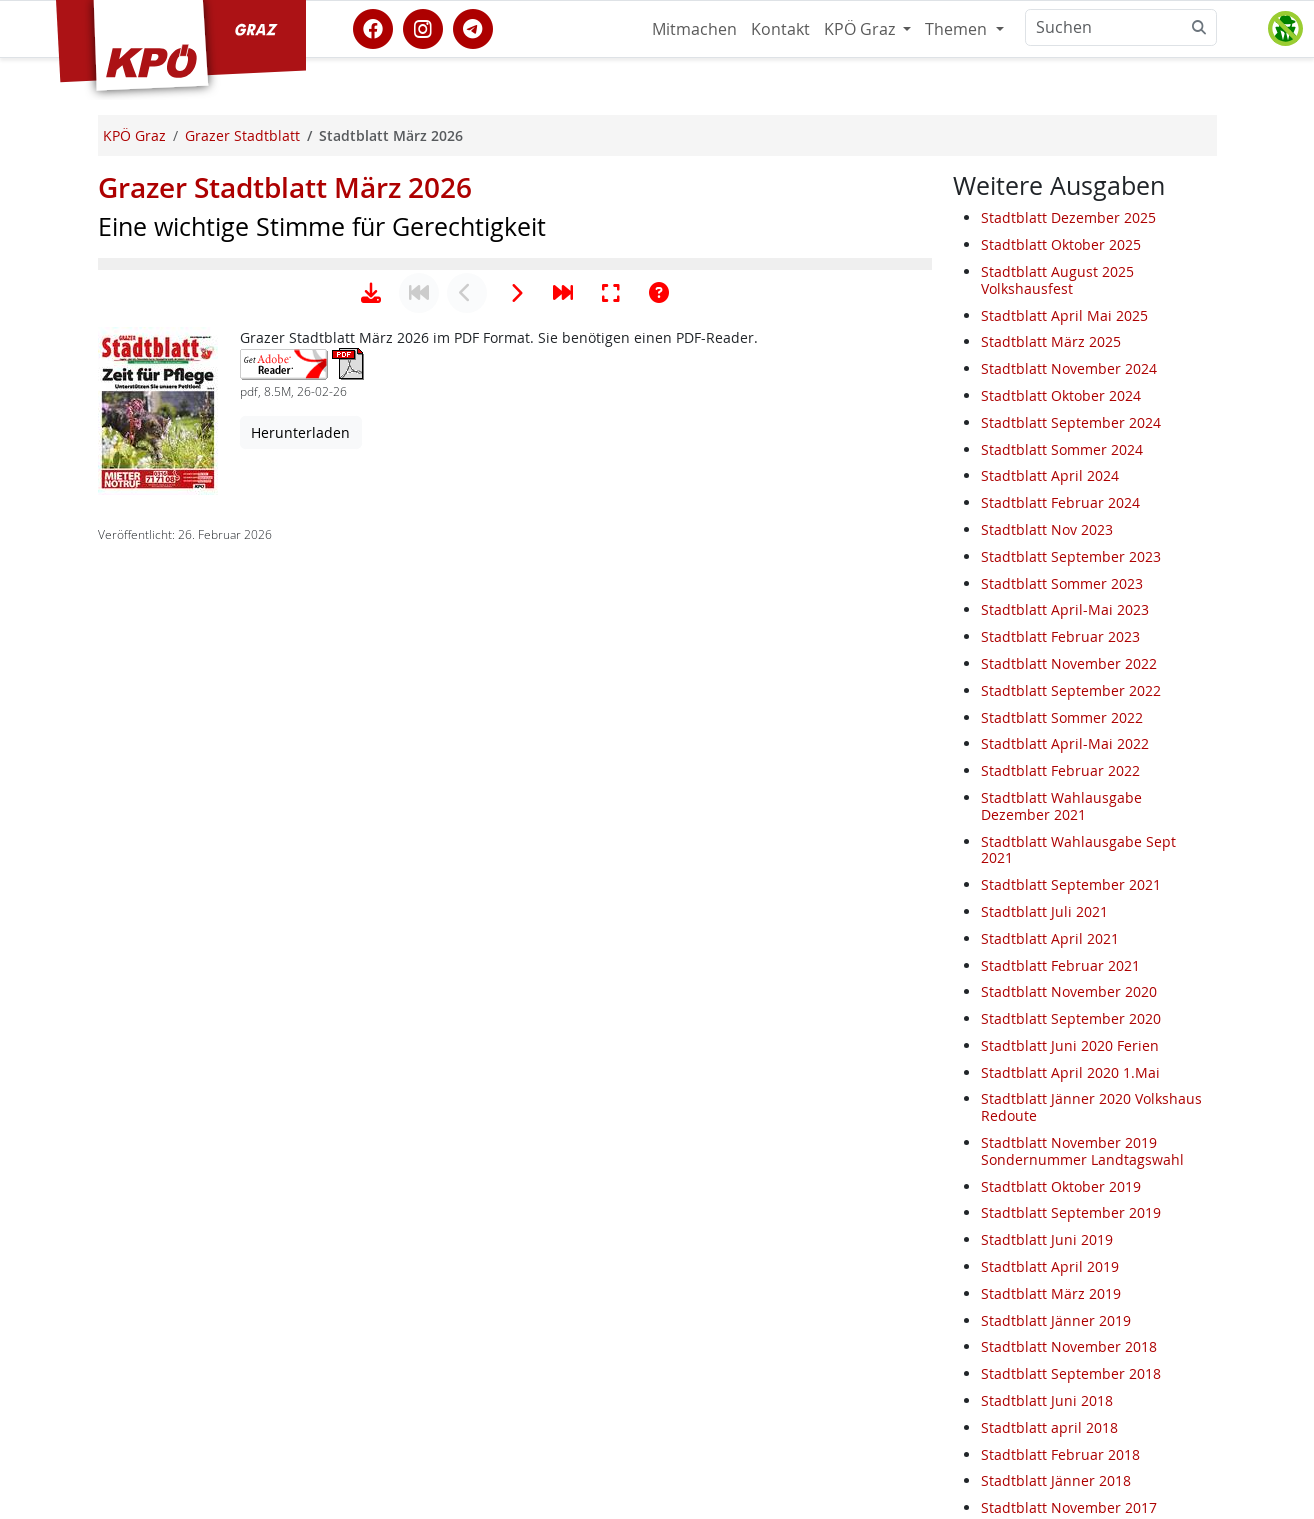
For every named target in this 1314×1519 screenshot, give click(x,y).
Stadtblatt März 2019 (1051, 1293)
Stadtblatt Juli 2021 (1044, 911)
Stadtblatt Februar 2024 (1060, 502)
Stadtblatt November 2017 (1069, 1507)
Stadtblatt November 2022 (1069, 663)
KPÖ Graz (861, 29)
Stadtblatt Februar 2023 (1060, 636)
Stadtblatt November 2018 (1069, 1346)
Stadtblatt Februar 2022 (1060, 770)
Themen (958, 29)
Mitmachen (694, 29)
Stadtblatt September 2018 (1071, 1373)
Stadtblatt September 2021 (1071, 884)
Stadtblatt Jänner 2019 (1056, 1320)
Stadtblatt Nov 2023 (1047, 529)
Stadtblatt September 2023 (1071, 556)
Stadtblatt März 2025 (1051, 341)
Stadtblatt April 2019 (1050, 1266)
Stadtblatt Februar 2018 (1060, 1454)
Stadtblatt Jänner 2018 (1056, 1480)
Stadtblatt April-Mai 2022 (1065, 743)
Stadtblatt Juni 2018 (1047, 1400)
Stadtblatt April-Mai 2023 (1065, 609)
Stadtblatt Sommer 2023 (1062, 583)
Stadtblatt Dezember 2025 (1068, 217)
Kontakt (780, 29)
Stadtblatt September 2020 (1071, 1018)
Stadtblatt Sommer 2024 (1062, 449)
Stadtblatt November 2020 (1069, 991)
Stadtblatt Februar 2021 (1060, 965)
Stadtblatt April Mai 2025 (1064, 315)
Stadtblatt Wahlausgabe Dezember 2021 (1061, 806)
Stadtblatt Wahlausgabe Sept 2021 (1078, 850)
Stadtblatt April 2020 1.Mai (1070, 1072)
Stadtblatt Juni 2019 (1047, 1239)
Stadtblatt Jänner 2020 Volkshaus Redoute (1091, 1107)
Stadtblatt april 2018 (1049, 1427)
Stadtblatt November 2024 (1069, 368)
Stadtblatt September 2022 (1071, 690)
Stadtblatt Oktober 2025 (1061, 244)
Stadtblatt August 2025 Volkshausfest (1057, 280)
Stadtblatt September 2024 (1071, 422)
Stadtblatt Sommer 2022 (1062, 717)
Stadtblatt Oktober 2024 (1061, 395)
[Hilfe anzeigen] (659, 913)
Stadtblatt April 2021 (1050, 938)
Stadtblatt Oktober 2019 (1061, 1186)
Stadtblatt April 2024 (1050, 475)
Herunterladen (300, 1052)
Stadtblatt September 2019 (1071, 1212)
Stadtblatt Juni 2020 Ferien (1070, 1045)
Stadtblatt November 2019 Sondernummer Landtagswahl (1082, 1151)
